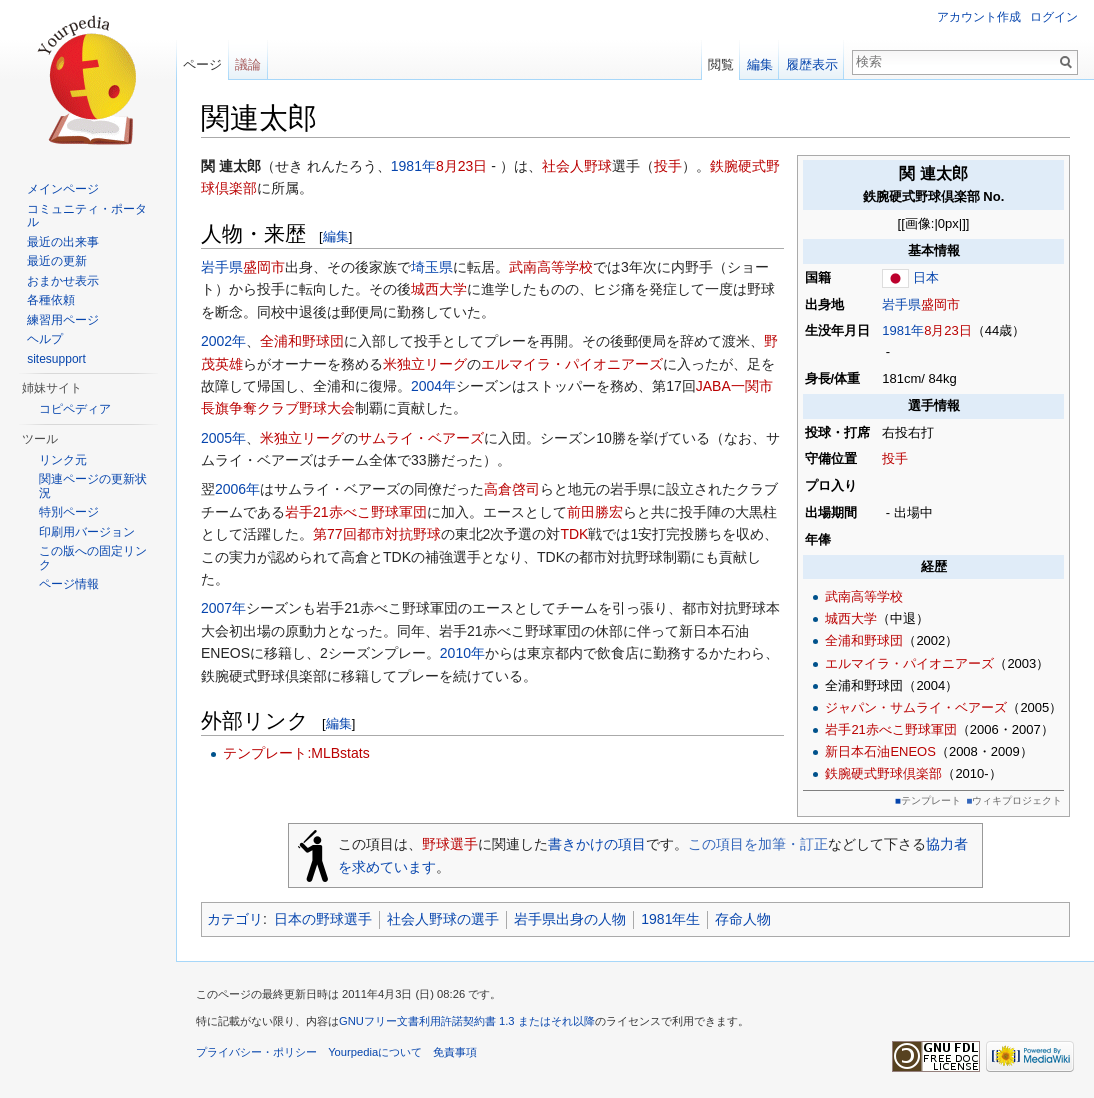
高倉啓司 (512, 489)
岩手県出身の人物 (570, 919)
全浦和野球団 (864, 640)
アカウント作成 (979, 17)
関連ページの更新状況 (93, 486)
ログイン (1054, 17)
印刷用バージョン (87, 532)
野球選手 (450, 844)
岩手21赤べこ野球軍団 (890, 729)
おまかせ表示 (63, 281)
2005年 (223, 438)
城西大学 (851, 618)
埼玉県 (432, 267)
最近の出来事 (63, 242)
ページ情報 (69, 584)
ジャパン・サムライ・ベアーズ (916, 707)
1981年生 (670, 919)
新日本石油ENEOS (880, 751)
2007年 (223, 608)
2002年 (223, 341)
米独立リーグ (425, 364)
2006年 (237, 489)
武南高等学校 (864, 596)
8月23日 (948, 330)
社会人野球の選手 (443, 919)
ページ (202, 64)
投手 (895, 458)
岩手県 (901, 304)
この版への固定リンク (93, 558)
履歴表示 (812, 64)
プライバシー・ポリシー (256, 1052)
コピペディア (75, 409)
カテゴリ (235, 919)
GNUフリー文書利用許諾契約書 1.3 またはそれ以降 (467, 1021)
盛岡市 (940, 304)
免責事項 (455, 1052)
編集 (336, 236)
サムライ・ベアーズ (421, 438)
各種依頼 (51, 300)
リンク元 (63, 460)
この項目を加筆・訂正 (758, 844)
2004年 (433, 386)
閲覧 (721, 64)
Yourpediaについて (375, 1052)
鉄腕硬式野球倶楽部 (883, 773)
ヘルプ (45, 339)
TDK (574, 534)
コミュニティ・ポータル (87, 216)
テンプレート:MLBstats (296, 753)
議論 (248, 64)
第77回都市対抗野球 (377, 534)
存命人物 (743, 919)
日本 (926, 277)
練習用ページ (63, 320)
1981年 (903, 330)
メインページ (63, 189)
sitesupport (56, 359)
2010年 (462, 653)
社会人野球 (577, 166)
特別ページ (69, 512)
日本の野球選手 (323, 919)
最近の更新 (57, 261)
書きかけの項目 (597, 844)
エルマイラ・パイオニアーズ (909, 663)
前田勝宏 (595, 512)
